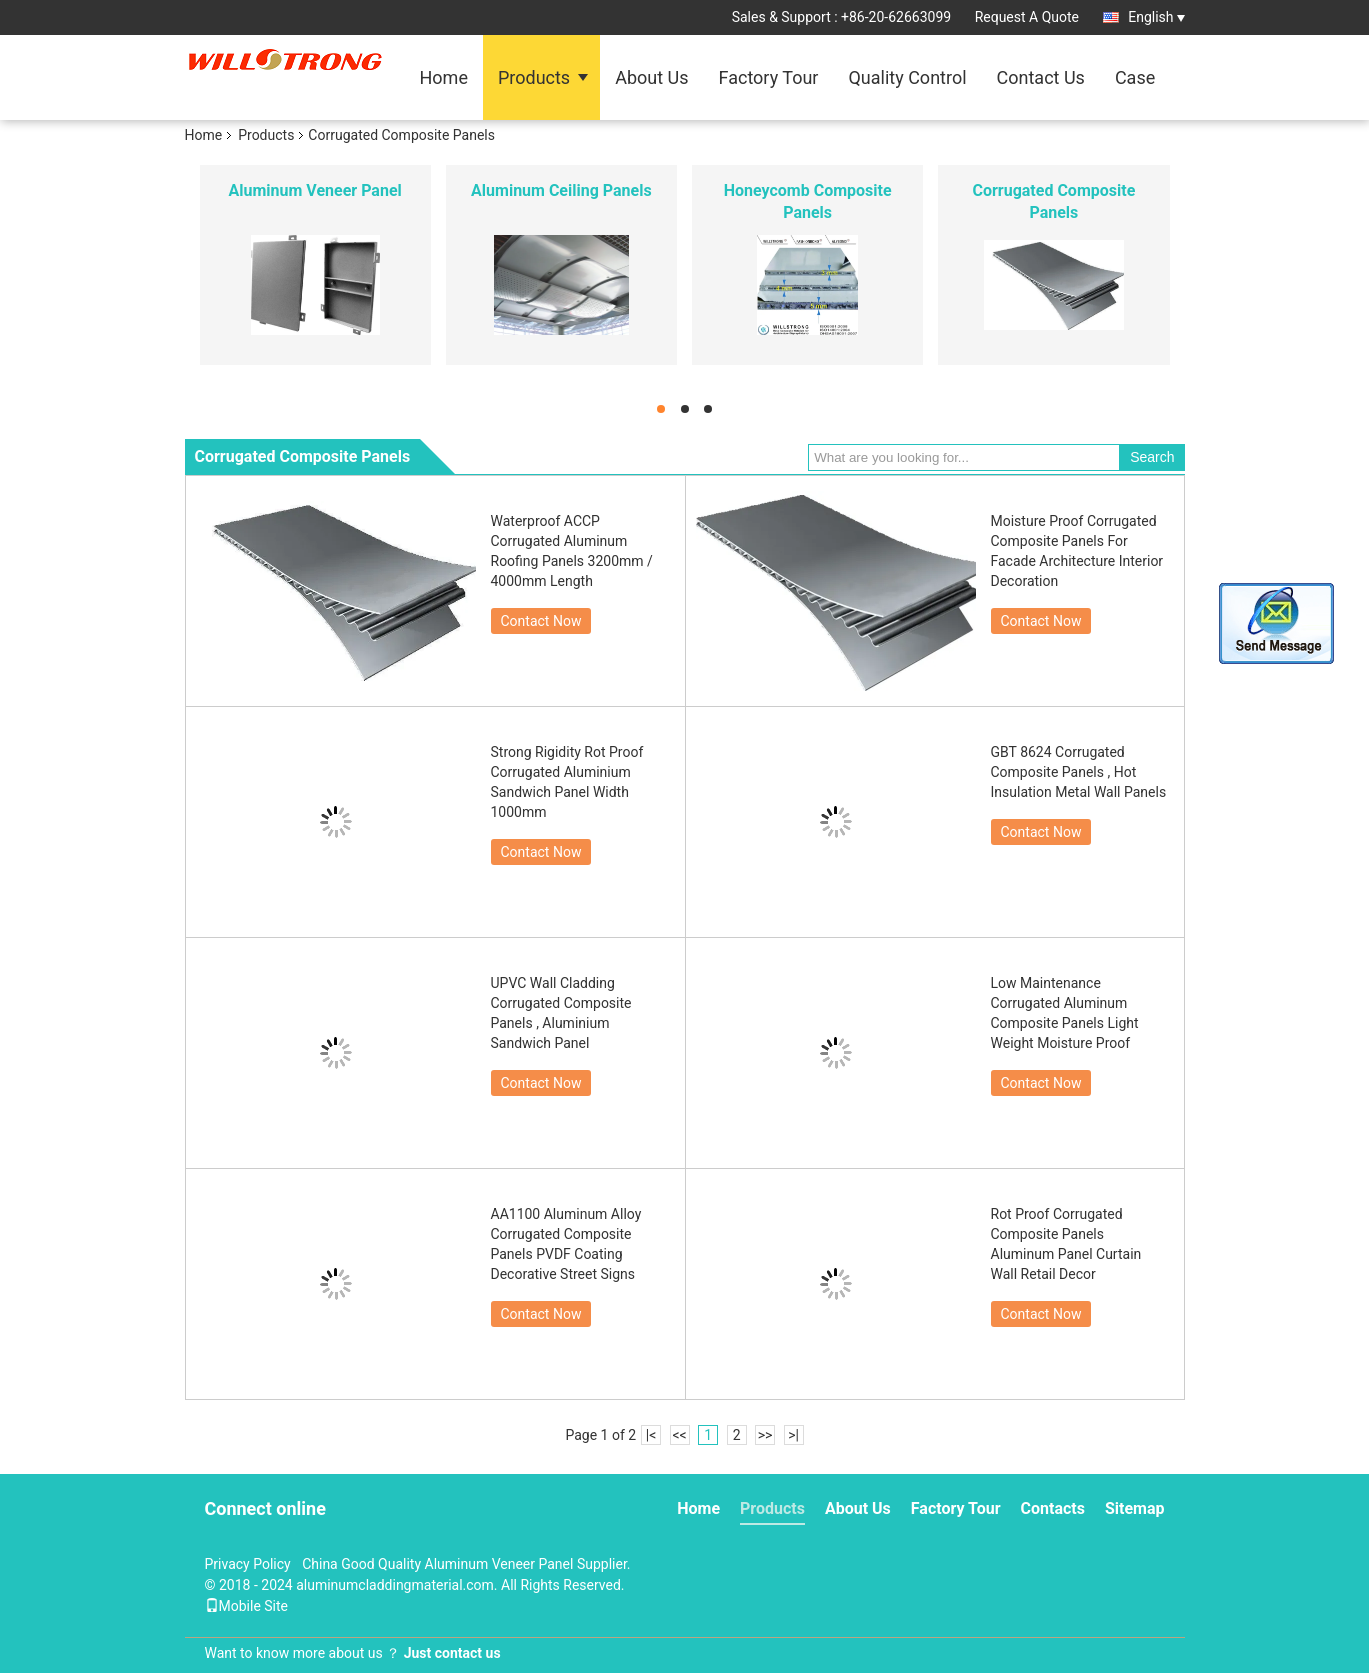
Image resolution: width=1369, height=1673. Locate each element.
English (1156, 17)
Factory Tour (769, 77)
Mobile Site (247, 1606)
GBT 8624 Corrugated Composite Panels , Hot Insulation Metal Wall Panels (1080, 772)
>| (793, 1435)
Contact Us (1041, 77)
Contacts (1053, 1508)
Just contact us (452, 1653)
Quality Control (907, 77)
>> (765, 1435)
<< (679, 1435)
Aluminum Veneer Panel (314, 190)
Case (1135, 77)
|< (651, 1435)
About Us (651, 77)
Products (534, 77)
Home (444, 77)
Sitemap (1135, 1508)
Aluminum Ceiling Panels (561, 190)
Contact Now (541, 621)
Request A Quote (1027, 17)
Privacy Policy (248, 1564)
